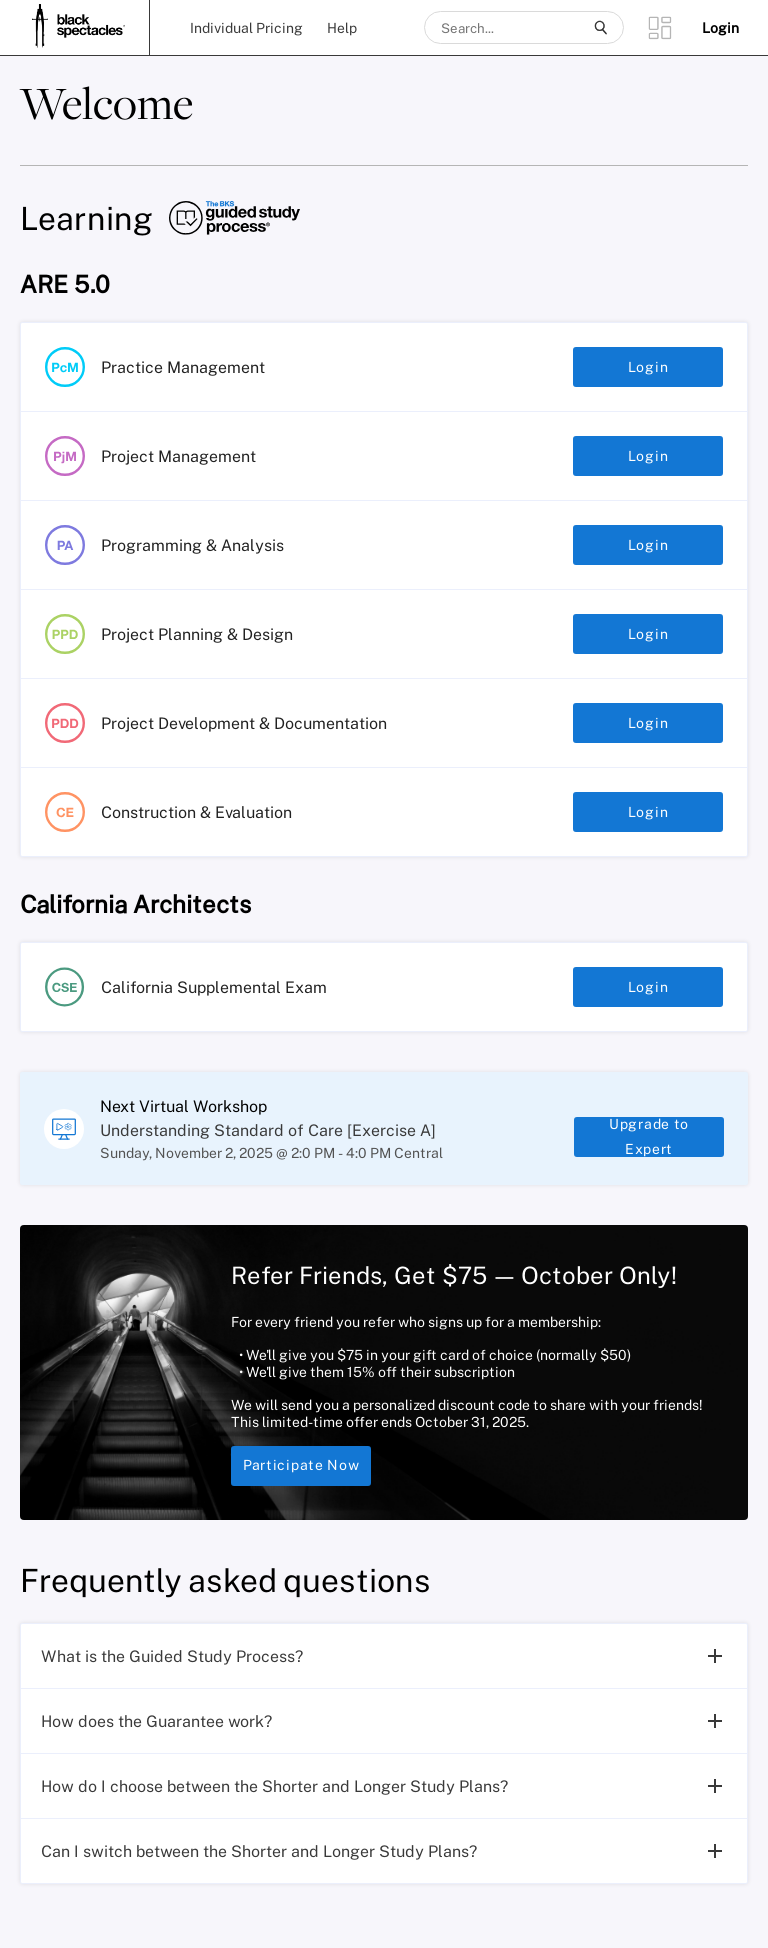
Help (342, 27)
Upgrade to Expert (649, 1147)
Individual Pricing (246, 27)
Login (648, 367)
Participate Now (301, 1486)
